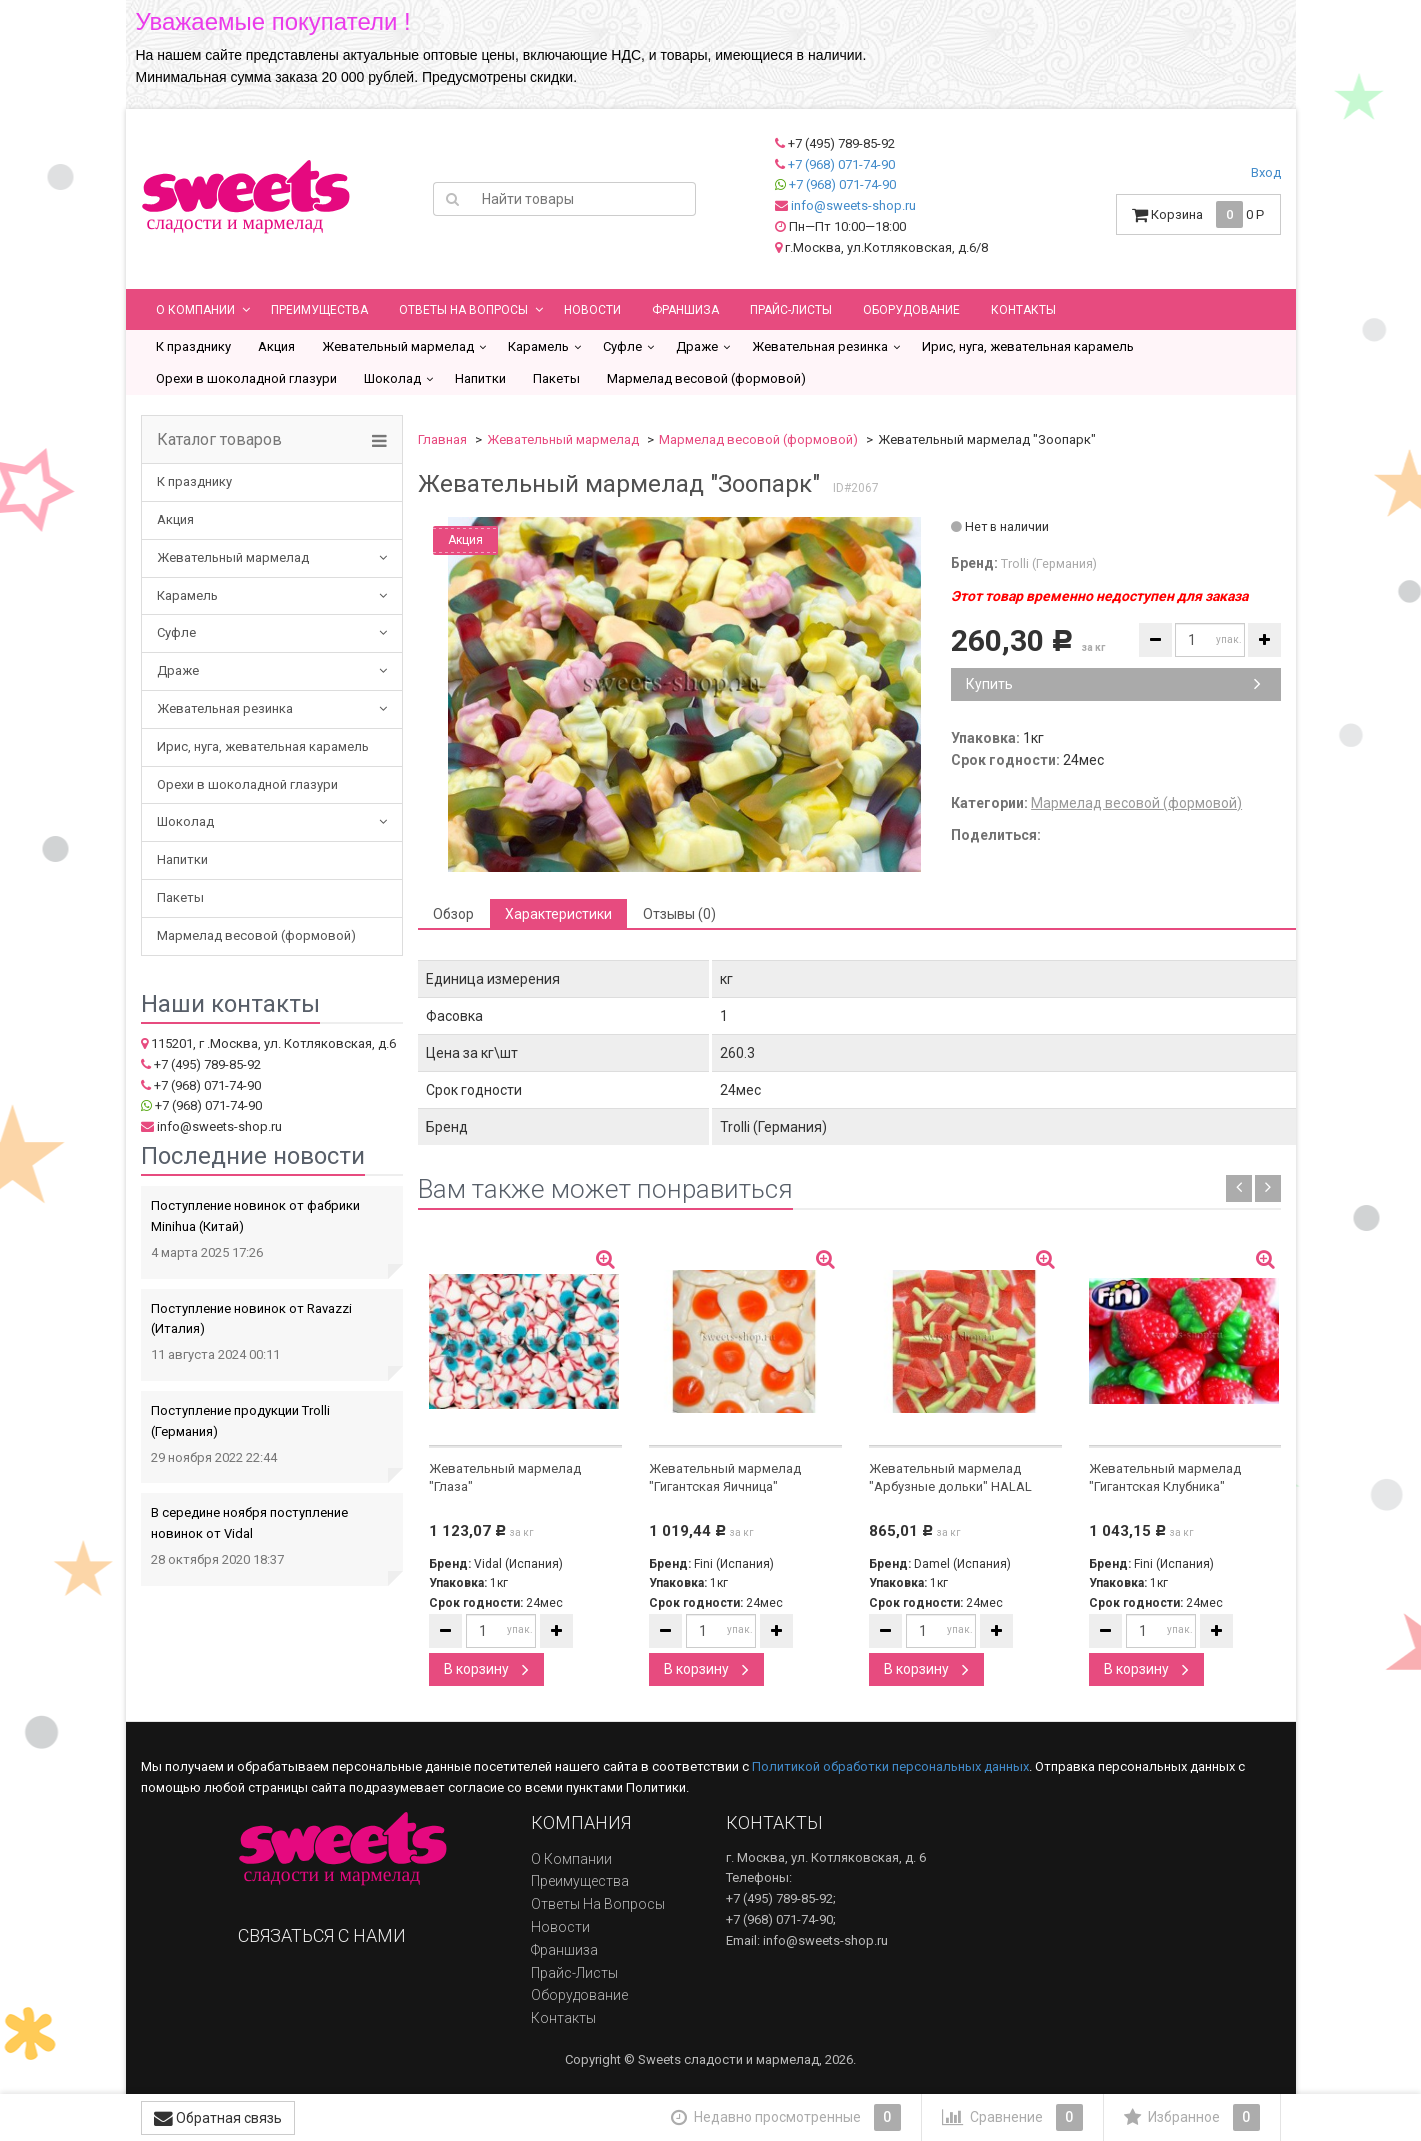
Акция (276, 346)
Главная (442, 439)
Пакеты (556, 378)
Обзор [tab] (453, 914)
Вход (1266, 172)
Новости (592, 310)
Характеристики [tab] (558, 914)
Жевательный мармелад (398, 346)
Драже (697, 346)
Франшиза (685, 310)
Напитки (480, 378)
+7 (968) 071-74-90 (841, 164)
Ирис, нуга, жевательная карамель (1028, 346)
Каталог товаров (219, 440)
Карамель (538, 346)
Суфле (622, 346)
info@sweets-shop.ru (853, 205)
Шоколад (392, 378)
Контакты (1023, 310)
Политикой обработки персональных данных (890, 1766)
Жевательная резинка (820, 346)
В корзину (486, 1669)
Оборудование (911, 310)
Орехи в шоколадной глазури (246, 378)
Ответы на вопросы (463, 310)
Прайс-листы (791, 310)
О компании (195, 310)
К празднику (193, 346)
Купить (1113, 684)
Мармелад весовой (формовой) (706, 378)
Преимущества (319, 310)
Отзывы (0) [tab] (679, 914)
